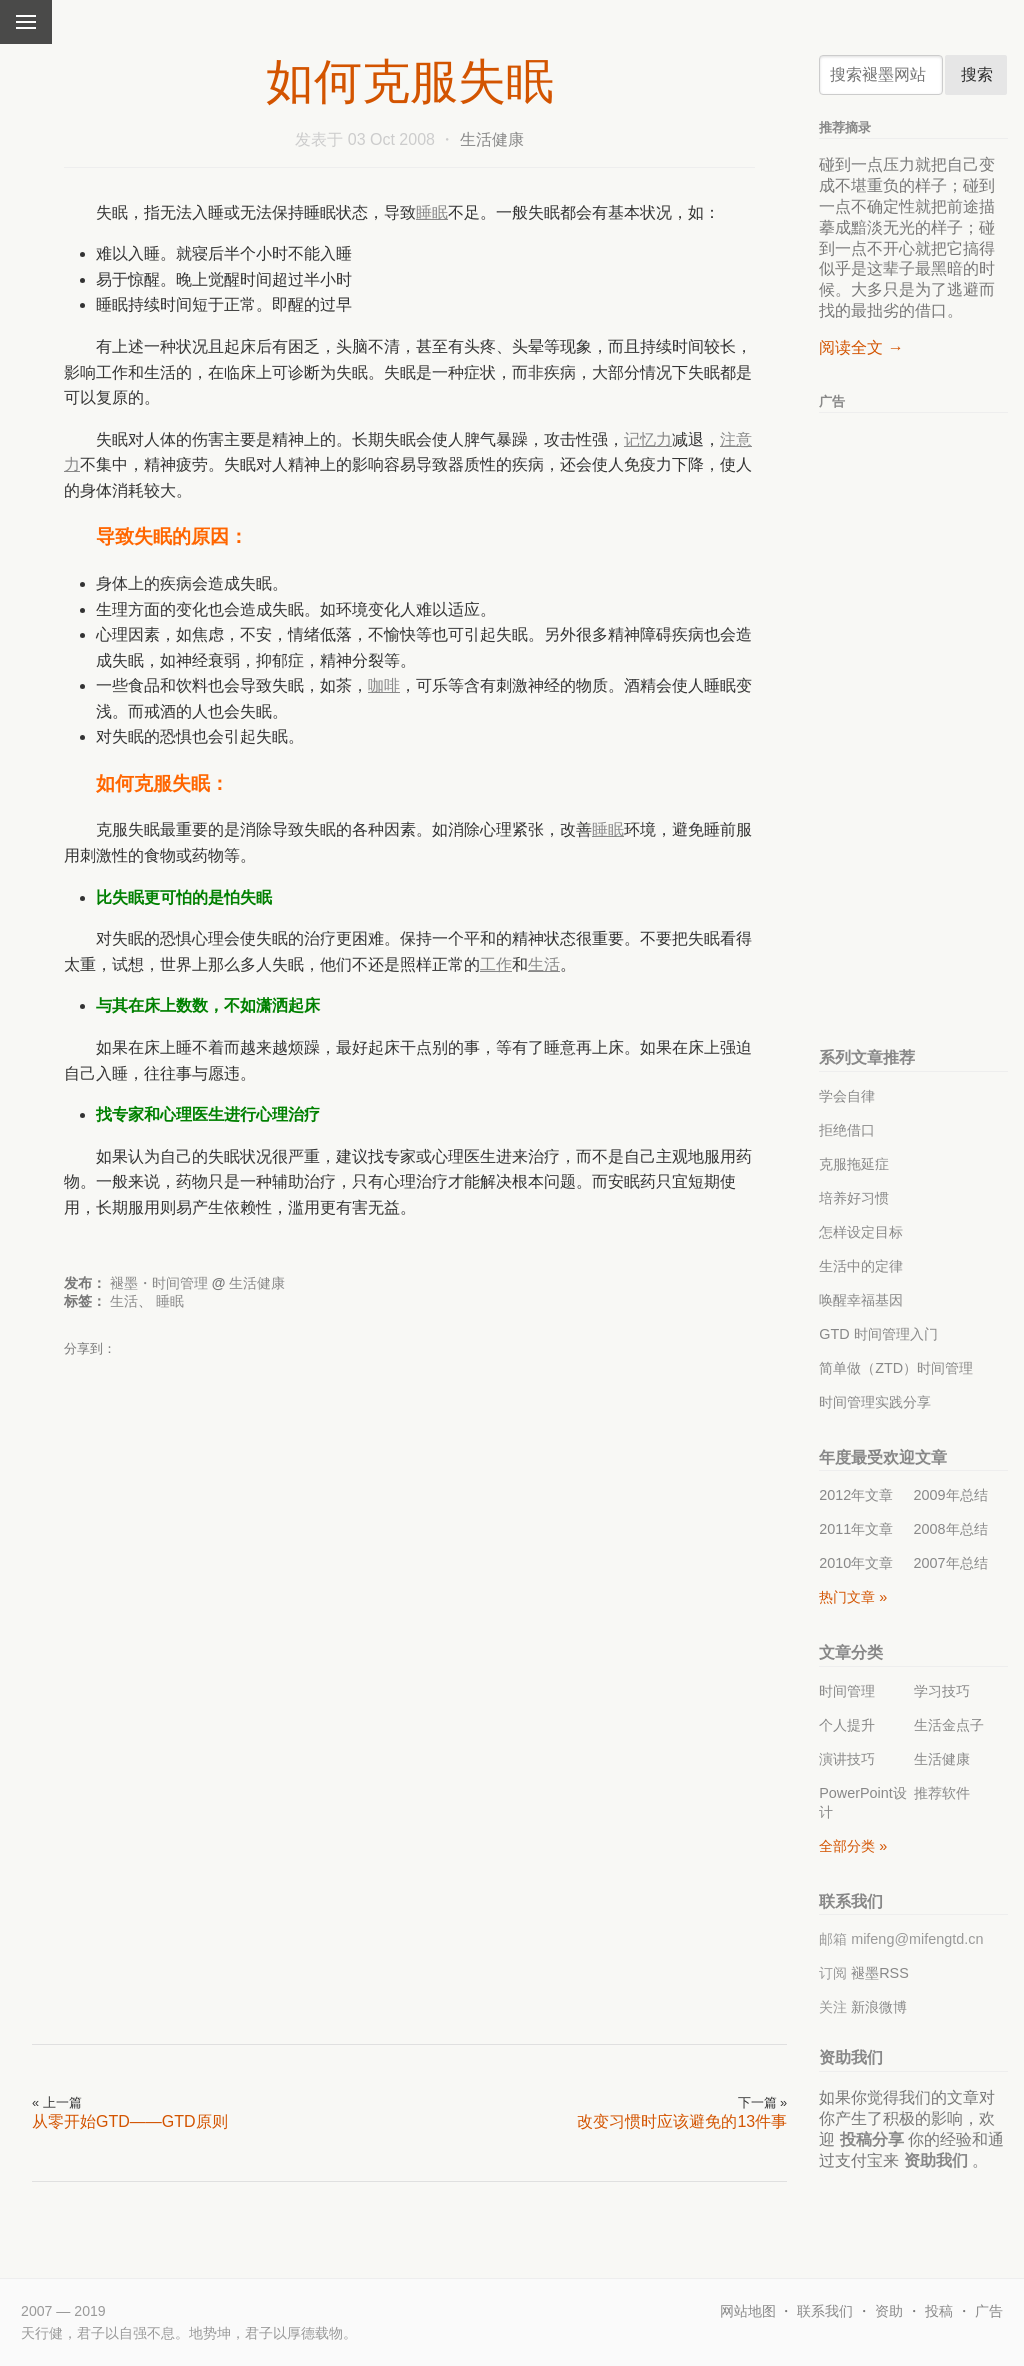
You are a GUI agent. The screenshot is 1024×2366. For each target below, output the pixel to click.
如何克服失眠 (410, 81)
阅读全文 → (861, 347)
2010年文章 (856, 1563)
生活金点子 (949, 1725)
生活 (544, 964)
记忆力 (648, 439)
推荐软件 (942, 1793)
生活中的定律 (861, 1266)
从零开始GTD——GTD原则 (130, 2121)
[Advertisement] (583, 1410)
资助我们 (936, 2160)
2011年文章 (856, 1529)
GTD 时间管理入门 (878, 1334)
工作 (496, 964)
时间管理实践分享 (875, 1402)
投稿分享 (872, 2139)
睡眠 (432, 212)
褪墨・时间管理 (159, 1283)
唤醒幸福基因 (861, 1300)
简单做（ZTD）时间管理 (896, 1368)
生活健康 (492, 139)
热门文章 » (853, 1597)
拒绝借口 (847, 1130)
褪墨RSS (880, 1973)
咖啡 (384, 685)
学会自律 (847, 1096)
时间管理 (847, 1691)
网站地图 (748, 2311)
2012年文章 (856, 1495)
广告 (989, 2311)
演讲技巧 (847, 1759)
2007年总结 (951, 1563)
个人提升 (847, 1725)
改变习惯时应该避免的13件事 (682, 2121)
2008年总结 (951, 1529)
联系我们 (825, 2311)
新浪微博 (879, 2007)
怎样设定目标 (861, 1232)
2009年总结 (951, 1495)
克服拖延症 (854, 1164)
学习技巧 (942, 1691)
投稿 (939, 2311)
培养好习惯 (854, 1198)
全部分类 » (853, 1846)
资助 (889, 2311)
